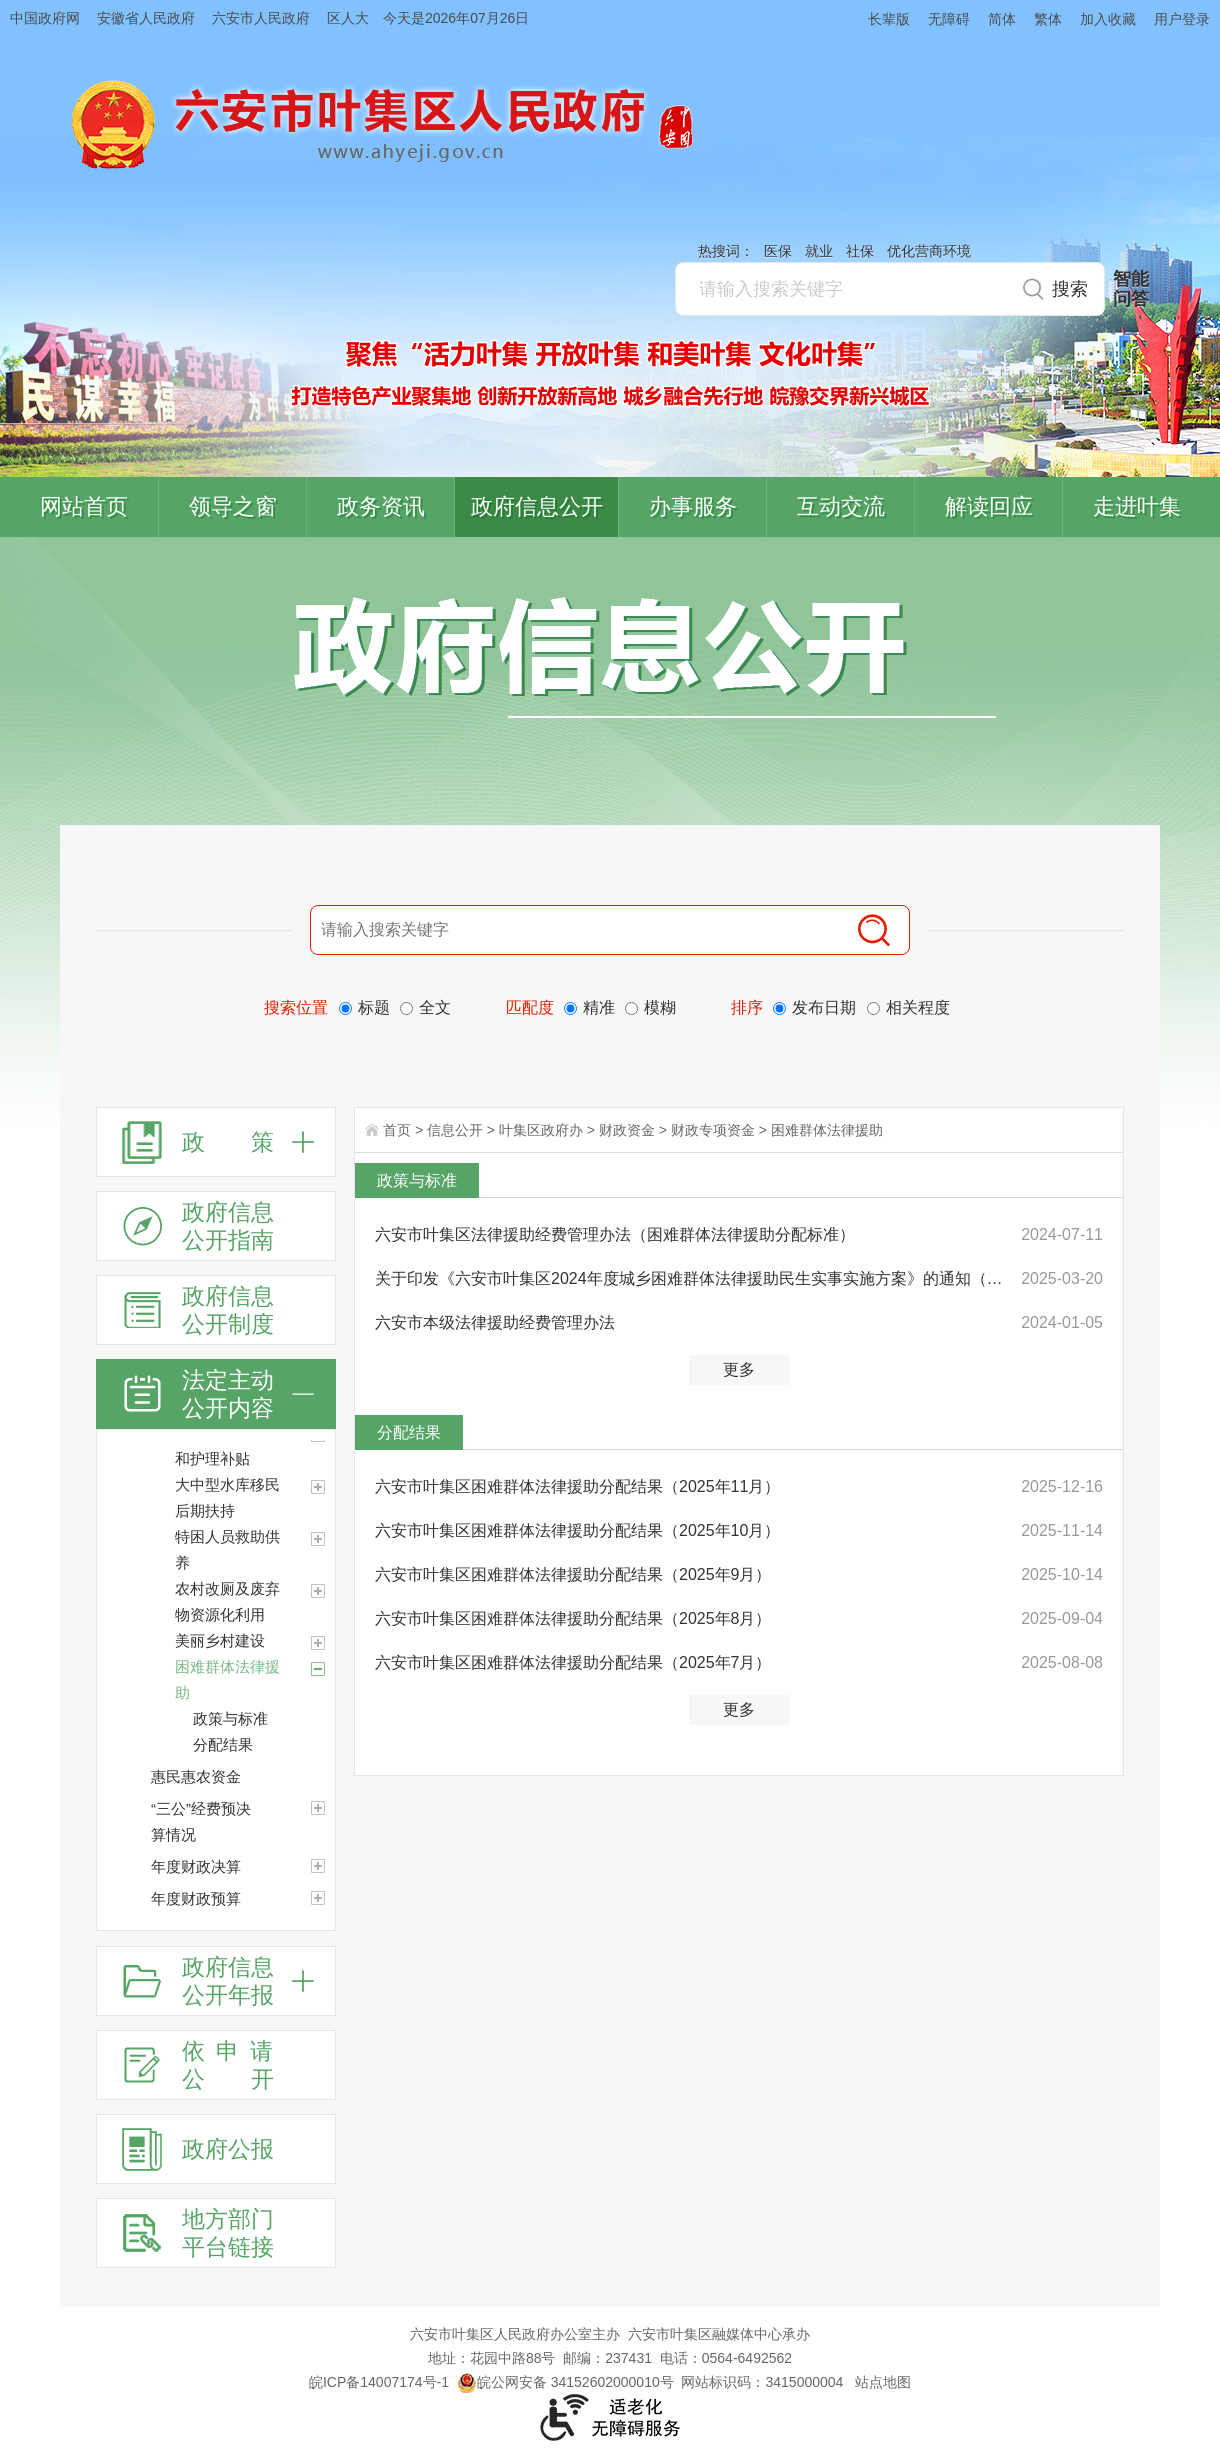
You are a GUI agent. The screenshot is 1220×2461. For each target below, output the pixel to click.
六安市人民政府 (261, 18)
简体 (1002, 19)
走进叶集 (1137, 506)
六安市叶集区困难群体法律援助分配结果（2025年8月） (573, 1618)
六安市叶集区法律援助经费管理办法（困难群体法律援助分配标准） (615, 1234)
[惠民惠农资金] (243, 1777)
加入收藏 (1108, 19)
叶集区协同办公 (1191, 474)
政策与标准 (417, 1180)
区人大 (348, 18)
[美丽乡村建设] (318, 1643)
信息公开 (455, 1130)
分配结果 (409, 1432)
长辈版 (889, 19)
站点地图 (883, 2382)
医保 (778, 251)
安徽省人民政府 (146, 18)
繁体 (1048, 19)
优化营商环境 (929, 251)
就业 (819, 251)
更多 (739, 1369)
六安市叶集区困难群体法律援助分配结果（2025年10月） (577, 1530)
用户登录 (1182, 19)
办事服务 (693, 506)
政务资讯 (381, 506)
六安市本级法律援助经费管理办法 (495, 1322)
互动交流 (841, 506)
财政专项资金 (713, 1130)
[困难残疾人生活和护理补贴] (255, 1446)
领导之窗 (233, 506)
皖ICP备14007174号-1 (379, 2382)
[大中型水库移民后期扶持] (318, 1487)
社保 (860, 251)
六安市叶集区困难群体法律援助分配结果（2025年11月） (577, 1486)
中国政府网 (45, 18)
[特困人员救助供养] (318, 1539)
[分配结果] (264, 1745)
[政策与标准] (264, 1719)
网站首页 (84, 506)
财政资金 (627, 1130)
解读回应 (989, 506)
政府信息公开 (537, 506)
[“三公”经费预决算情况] (318, 1808)
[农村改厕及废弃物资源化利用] (318, 1591)
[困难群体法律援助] (255, 1680)
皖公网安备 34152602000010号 (565, 2382)
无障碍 (949, 19)
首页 (397, 1130)
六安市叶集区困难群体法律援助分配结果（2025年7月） (573, 1662)
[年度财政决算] (318, 1866)
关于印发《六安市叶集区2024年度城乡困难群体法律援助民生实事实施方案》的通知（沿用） (691, 1278)
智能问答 (1131, 289)
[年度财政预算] (318, 1898)
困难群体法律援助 (827, 1130)
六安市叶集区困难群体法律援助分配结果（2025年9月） (573, 1574)
